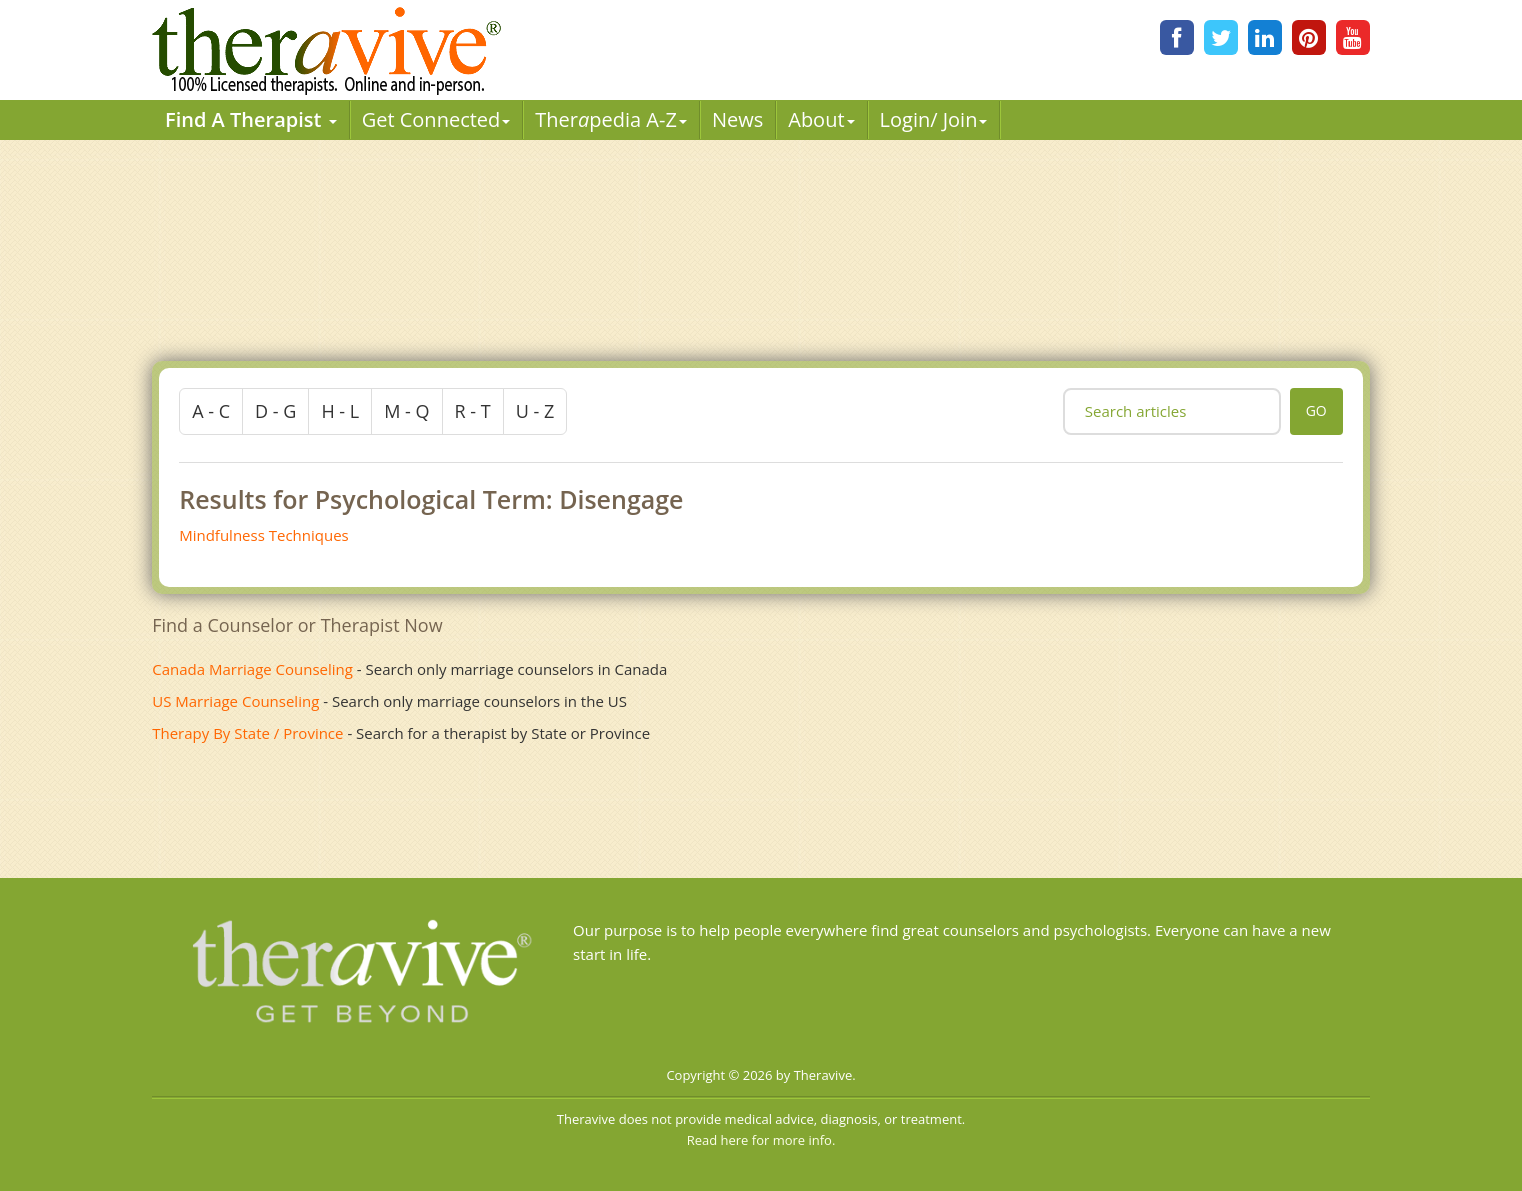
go (1316, 410)
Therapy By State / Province (247, 733)
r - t (473, 411)
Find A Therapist (251, 119)
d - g (275, 411)
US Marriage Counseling (235, 701)
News (737, 119)
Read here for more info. (761, 1140)
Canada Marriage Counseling (252, 669)
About (821, 119)
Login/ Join (934, 119)
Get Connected (436, 119)
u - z (535, 411)
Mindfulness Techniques (264, 535)
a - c (211, 411)
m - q (406, 411)
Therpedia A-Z (611, 119)
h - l (340, 411)
